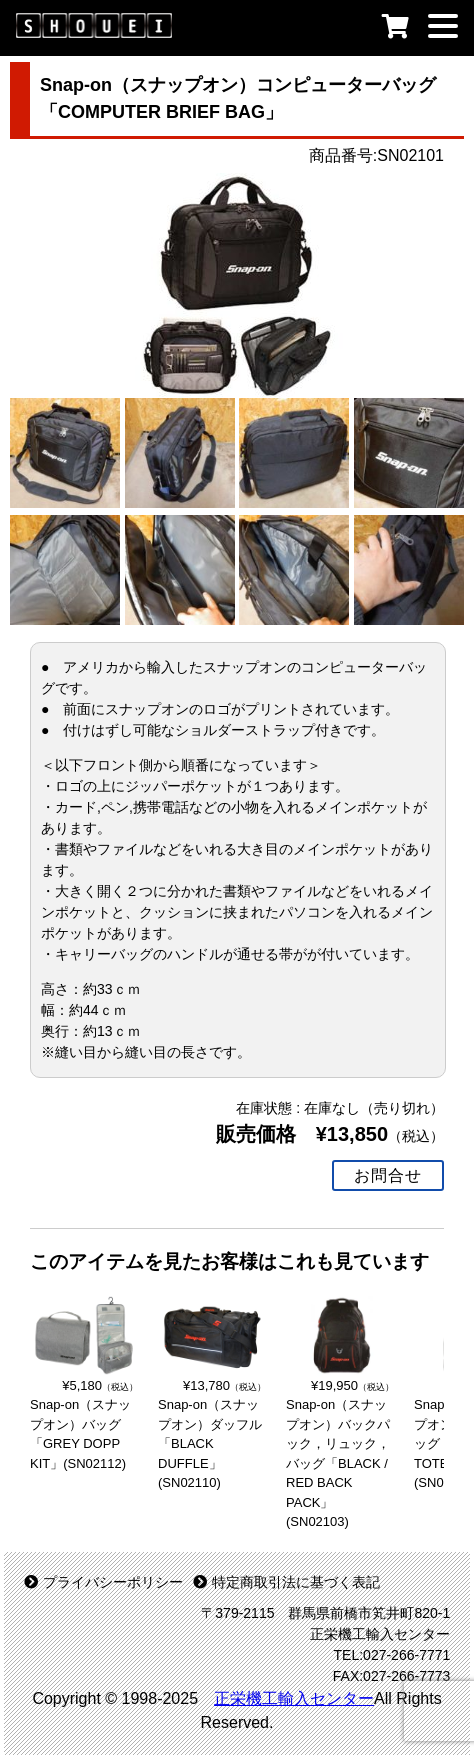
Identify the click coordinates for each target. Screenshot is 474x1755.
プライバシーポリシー (103, 1582)
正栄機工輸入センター (294, 1698)
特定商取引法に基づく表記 (286, 1582)
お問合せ (388, 1175)
